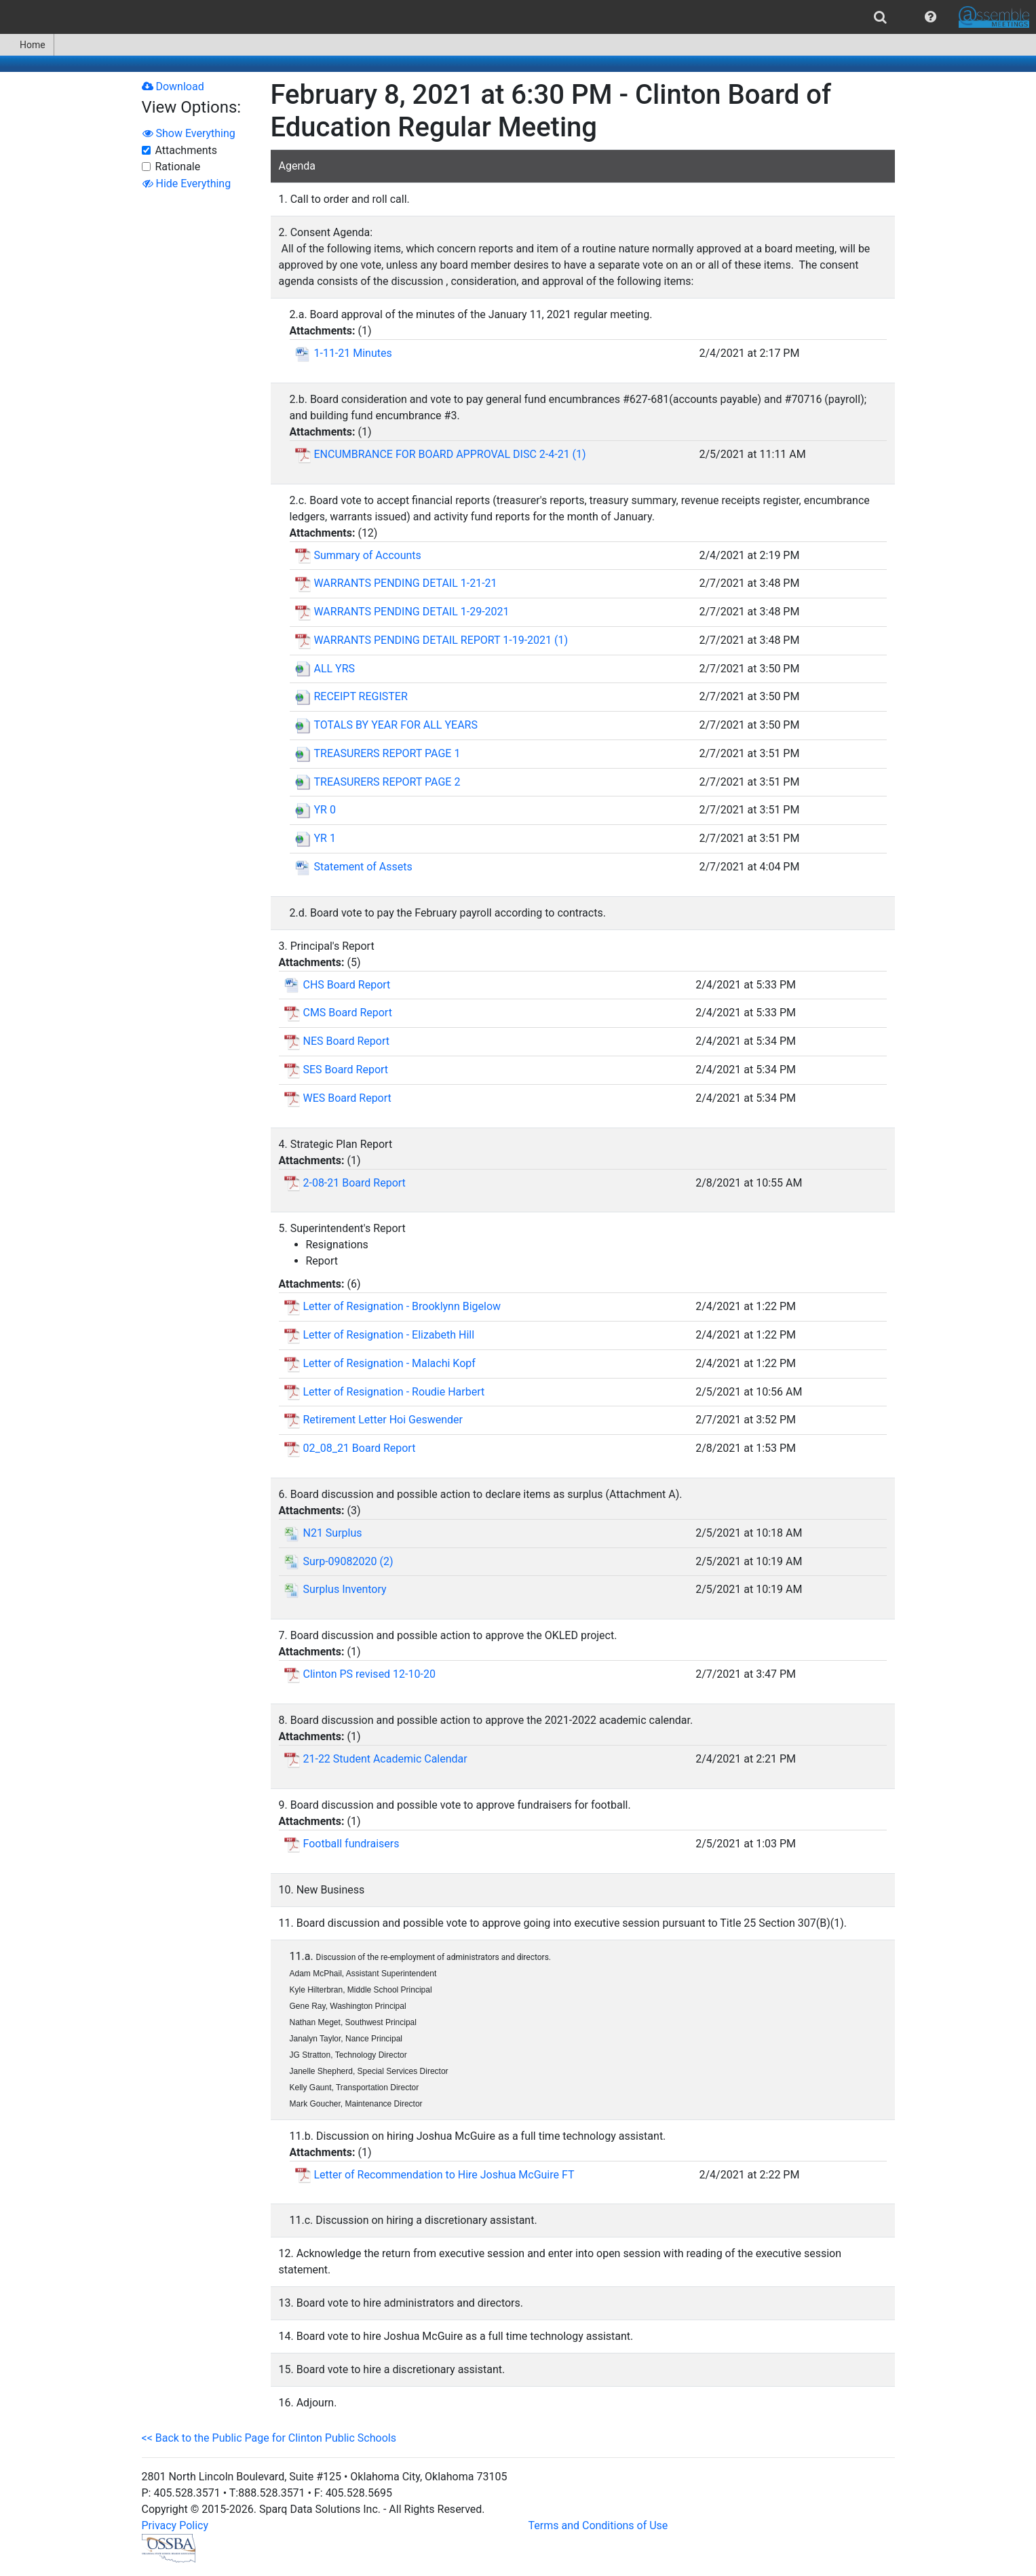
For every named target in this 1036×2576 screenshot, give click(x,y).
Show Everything (188, 133)
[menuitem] (880, 17)
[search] (880, 17)
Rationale (178, 166)
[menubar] (518, 17)
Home (26, 44)
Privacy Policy (175, 2525)
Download (173, 86)
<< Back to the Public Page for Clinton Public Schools (269, 2437)
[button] (930, 17)
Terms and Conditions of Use (598, 2525)
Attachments (186, 150)
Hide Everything (186, 183)
